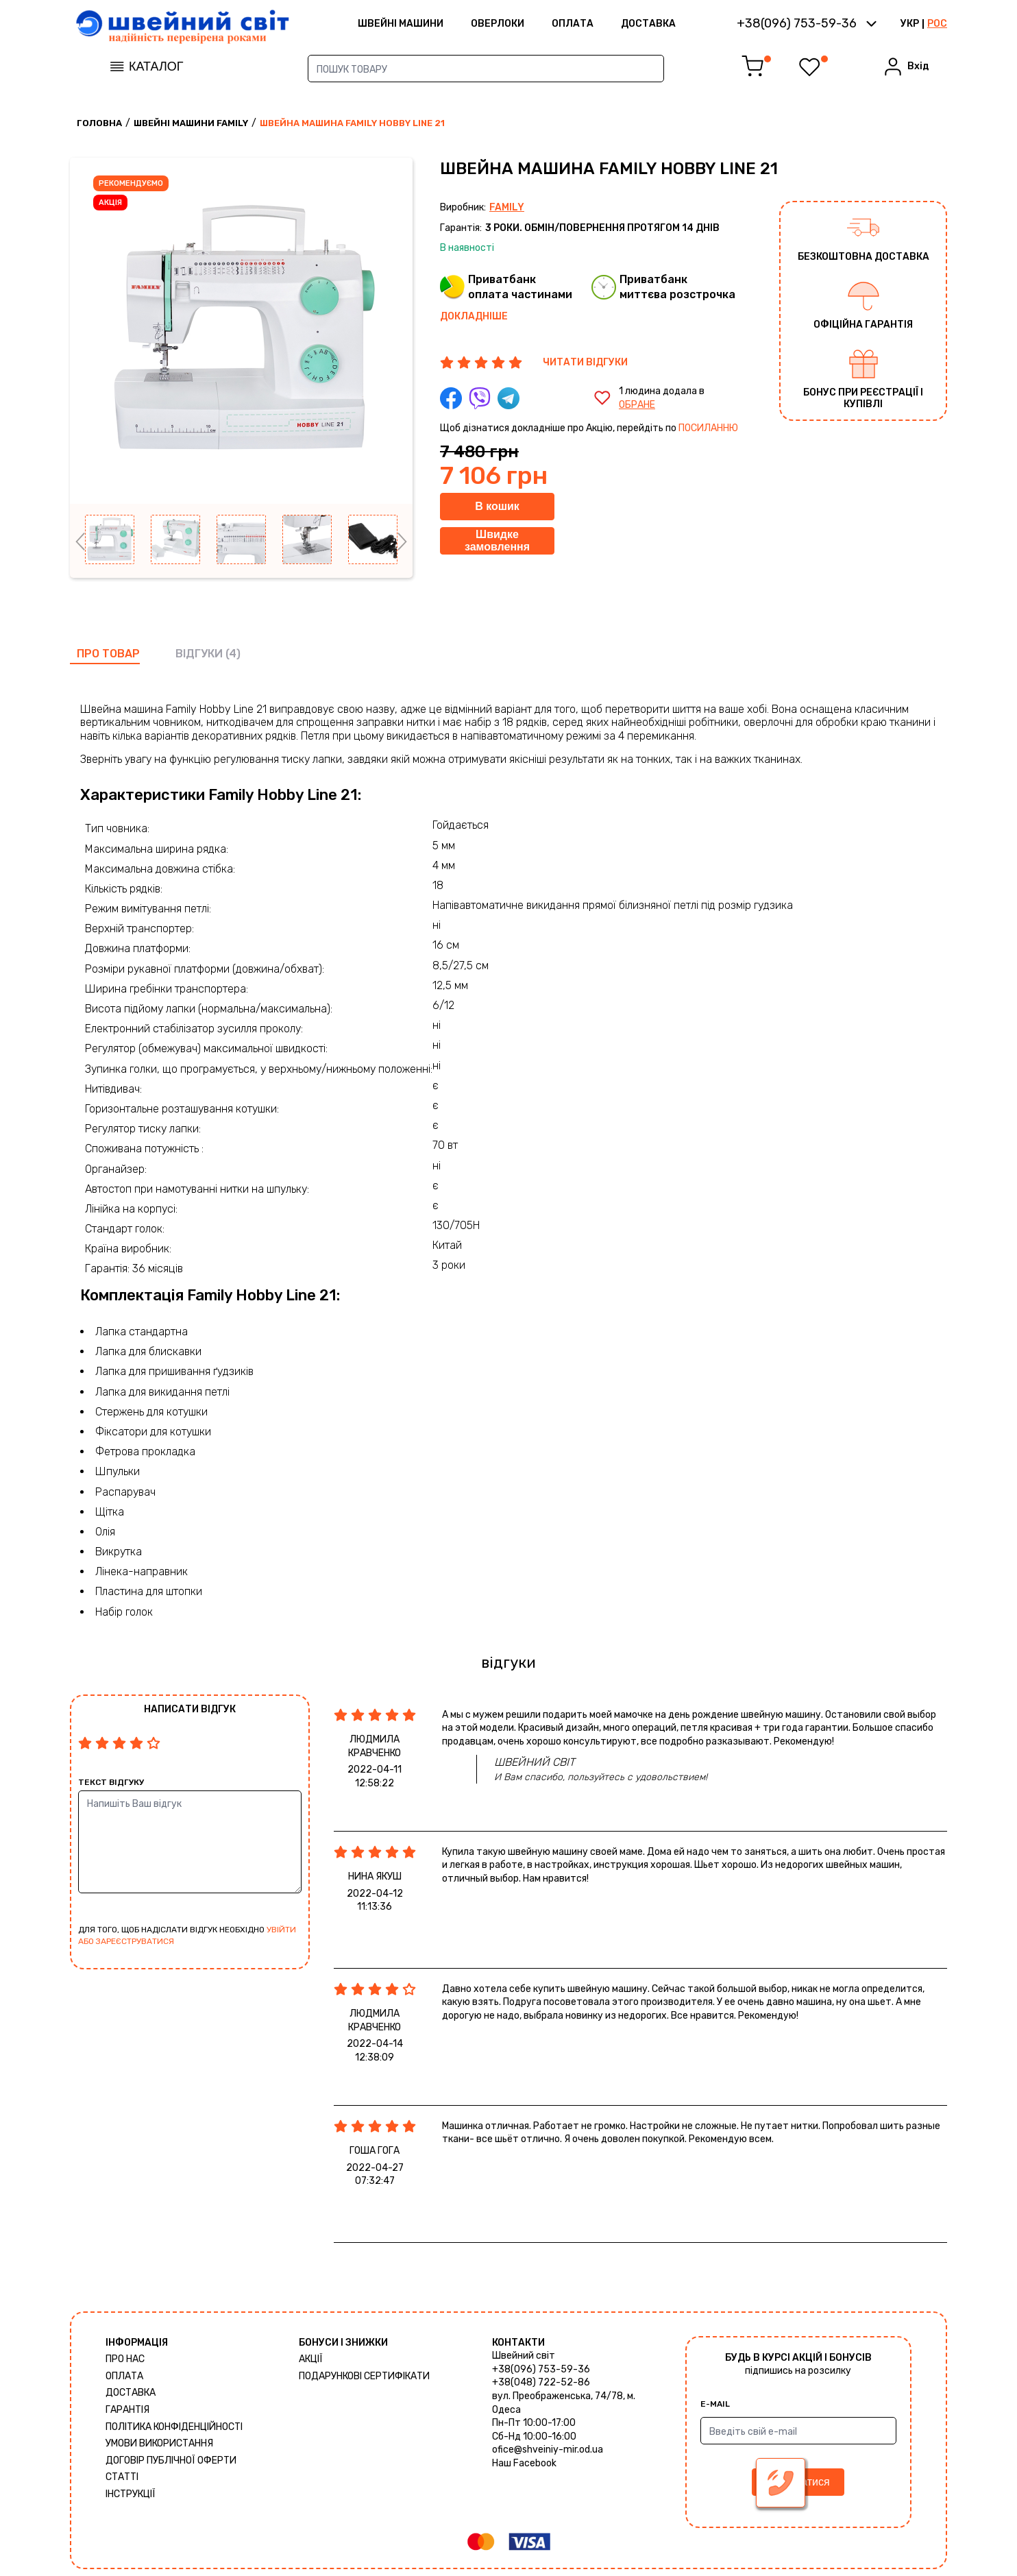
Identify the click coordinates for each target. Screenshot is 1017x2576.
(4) (233, 653)
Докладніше (474, 316)
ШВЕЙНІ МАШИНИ (400, 23)
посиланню (708, 428)
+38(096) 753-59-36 (541, 2369)
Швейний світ (523, 2355)
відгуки (199, 653)
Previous (80, 541)
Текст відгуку (111, 1782)
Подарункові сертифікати (364, 2376)
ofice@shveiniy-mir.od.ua (547, 2449)
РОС (937, 23)
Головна (99, 123)
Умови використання (159, 2443)
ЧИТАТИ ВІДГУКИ (585, 362)
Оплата (572, 23)
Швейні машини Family (191, 123)
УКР (909, 23)
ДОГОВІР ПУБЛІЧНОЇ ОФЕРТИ (171, 2460)
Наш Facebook (524, 2463)
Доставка (648, 23)
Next (402, 541)
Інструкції (131, 2494)
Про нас (125, 2359)
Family (506, 207)
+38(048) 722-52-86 (541, 2382)
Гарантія (127, 2410)
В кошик (497, 506)
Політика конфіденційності (174, 2427)
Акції (311, 2359)
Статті (122, 2477)
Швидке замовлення (497, 540)
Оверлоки (497, 23)
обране (637, 405)
